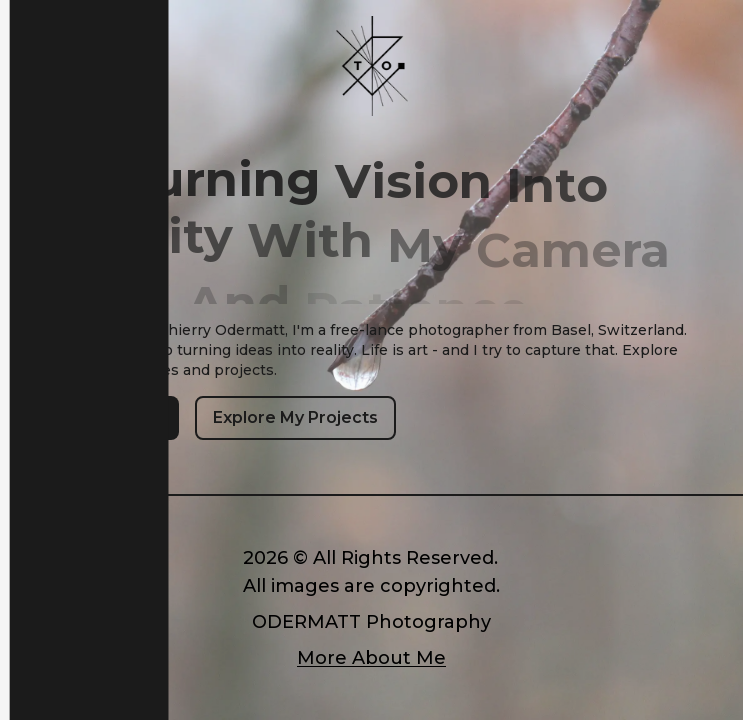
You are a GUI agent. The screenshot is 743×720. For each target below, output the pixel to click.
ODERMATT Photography (371, 622)
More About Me (371, 658)
